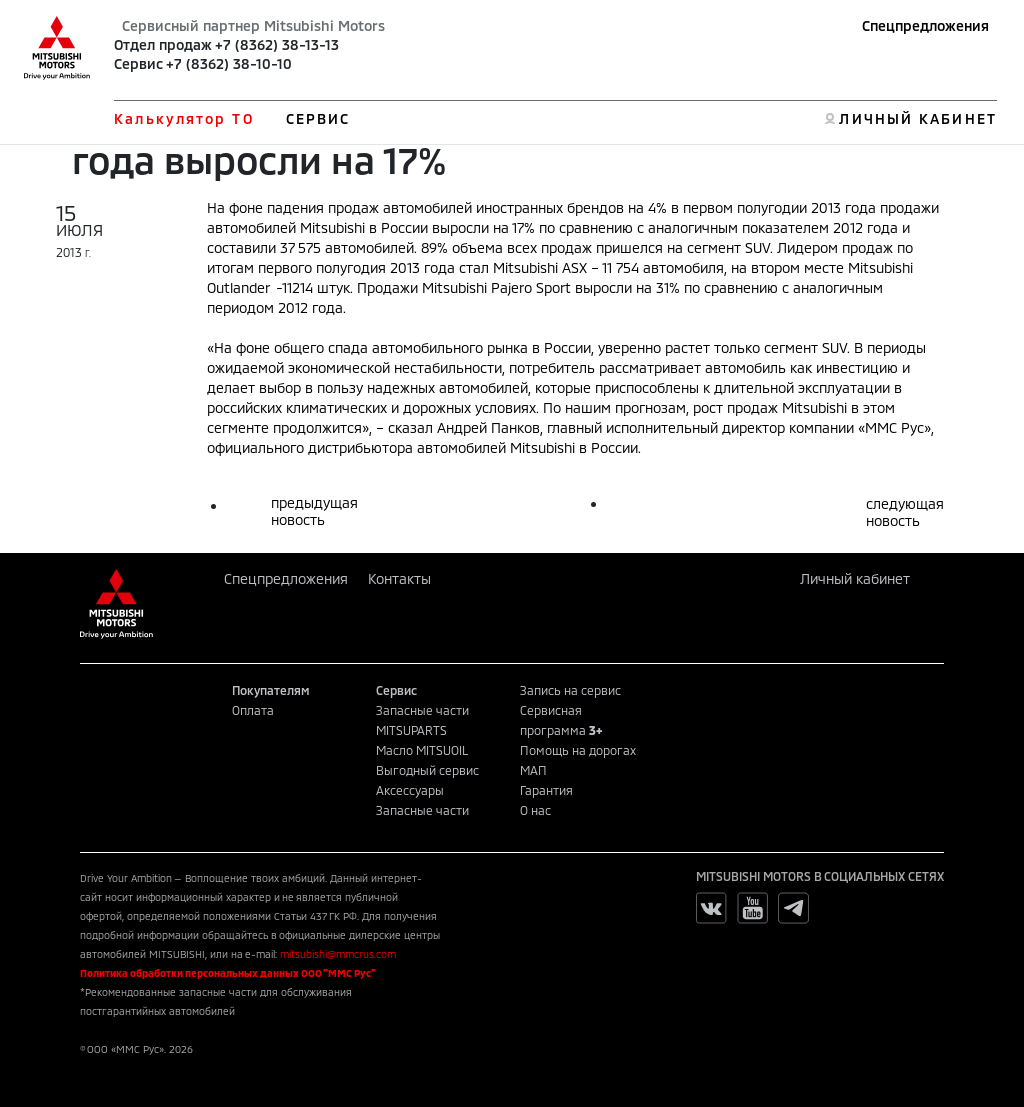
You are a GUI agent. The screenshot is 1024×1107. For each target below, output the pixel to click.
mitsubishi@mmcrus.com (338, 954)
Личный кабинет (855, 578)
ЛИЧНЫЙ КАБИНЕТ (917, 118)
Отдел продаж (163, 44)
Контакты (399, 578)
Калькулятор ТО (183, 118)
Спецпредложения (925, 25)
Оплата (253, 710)
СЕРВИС (318, 118)
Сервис (138, 63)
